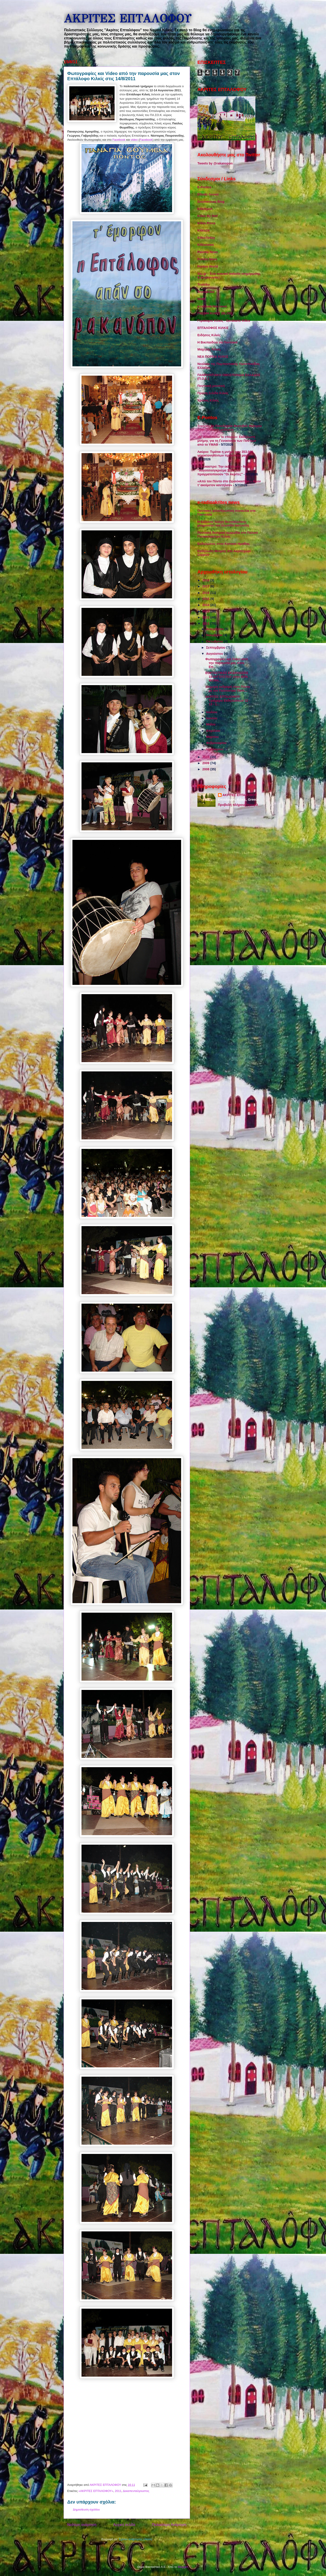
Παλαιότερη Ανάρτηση (169, 2525)
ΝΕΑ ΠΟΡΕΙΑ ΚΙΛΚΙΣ (212, 356)
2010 (206, 757)
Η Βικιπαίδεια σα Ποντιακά (217, 342)
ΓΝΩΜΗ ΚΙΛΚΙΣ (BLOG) (215, 313)
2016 (206, 592)
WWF (201, 299)
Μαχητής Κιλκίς (209, 349)
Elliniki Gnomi (207, 194)
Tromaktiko (205, 292)
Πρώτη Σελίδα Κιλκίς (212, 393)
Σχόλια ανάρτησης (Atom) (135, 2539)
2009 (206, 763)
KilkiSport (204, 209)
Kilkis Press (206, 223)
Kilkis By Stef (207, 216)
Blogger (183, 2567)
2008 (206, 769)
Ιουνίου (212, 718)
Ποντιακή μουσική (211, 386)
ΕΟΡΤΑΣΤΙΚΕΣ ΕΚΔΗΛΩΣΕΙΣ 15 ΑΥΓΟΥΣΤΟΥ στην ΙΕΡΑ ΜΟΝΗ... (226, 676)
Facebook (119, 139)
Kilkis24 (203, 230)
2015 (206, 599)
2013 (206, 611)
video (135, 139)
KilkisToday (206, 237)
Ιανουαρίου (215, 749)
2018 (206, 580)
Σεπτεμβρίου (216, 647)
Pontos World (207, 266)
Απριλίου (213, 730)
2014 (206, 605)
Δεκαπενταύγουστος (136, 2491)
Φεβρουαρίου (216, 743)
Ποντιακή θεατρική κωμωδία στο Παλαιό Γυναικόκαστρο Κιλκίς (227, 534)
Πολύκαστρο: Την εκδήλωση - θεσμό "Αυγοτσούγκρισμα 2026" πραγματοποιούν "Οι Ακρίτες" (224, 470)
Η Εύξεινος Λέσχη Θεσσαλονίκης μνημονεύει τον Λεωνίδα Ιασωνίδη (223, 523)
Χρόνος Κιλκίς (208, 400)
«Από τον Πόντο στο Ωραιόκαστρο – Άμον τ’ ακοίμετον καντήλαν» (229, 483)
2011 (118, 2491)
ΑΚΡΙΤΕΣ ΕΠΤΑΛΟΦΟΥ (127, 19)
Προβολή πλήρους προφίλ (238, 805)
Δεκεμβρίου (215, 629)
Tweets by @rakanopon (215, 163)
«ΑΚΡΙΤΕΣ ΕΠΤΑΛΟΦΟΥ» (96, 2491)
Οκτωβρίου (215, 641)
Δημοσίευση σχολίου (86, 2509)
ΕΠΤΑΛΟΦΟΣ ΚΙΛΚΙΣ (212, 328)
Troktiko (203, 284)
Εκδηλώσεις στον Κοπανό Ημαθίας (223, 544)
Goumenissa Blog (210, 201)
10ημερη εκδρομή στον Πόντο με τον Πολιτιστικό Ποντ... (227, 688)
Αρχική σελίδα (124, 2525)
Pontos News (207, 259)
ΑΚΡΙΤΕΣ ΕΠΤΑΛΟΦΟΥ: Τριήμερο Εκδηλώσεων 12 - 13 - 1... (227, 700)
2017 (206, 586)
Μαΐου (211, 724)
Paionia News (207, 252)
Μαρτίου (212, 737)
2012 (206, 617)
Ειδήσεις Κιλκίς (209, 335)
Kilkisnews (205, 244)
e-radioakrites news (212, 306)
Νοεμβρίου (214, 635)
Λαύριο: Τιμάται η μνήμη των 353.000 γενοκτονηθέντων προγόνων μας (225, 453)
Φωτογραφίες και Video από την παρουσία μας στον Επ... (226, 663)
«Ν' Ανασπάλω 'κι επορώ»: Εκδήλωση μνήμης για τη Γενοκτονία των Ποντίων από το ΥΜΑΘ (226, 440)
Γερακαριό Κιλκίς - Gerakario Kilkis (223, 320)
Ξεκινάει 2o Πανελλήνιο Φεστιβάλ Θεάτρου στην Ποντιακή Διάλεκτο (229, 428)
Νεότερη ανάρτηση (81, 2525)
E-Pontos (204, 187)
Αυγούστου (215, 653)
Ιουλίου (212, 712)
